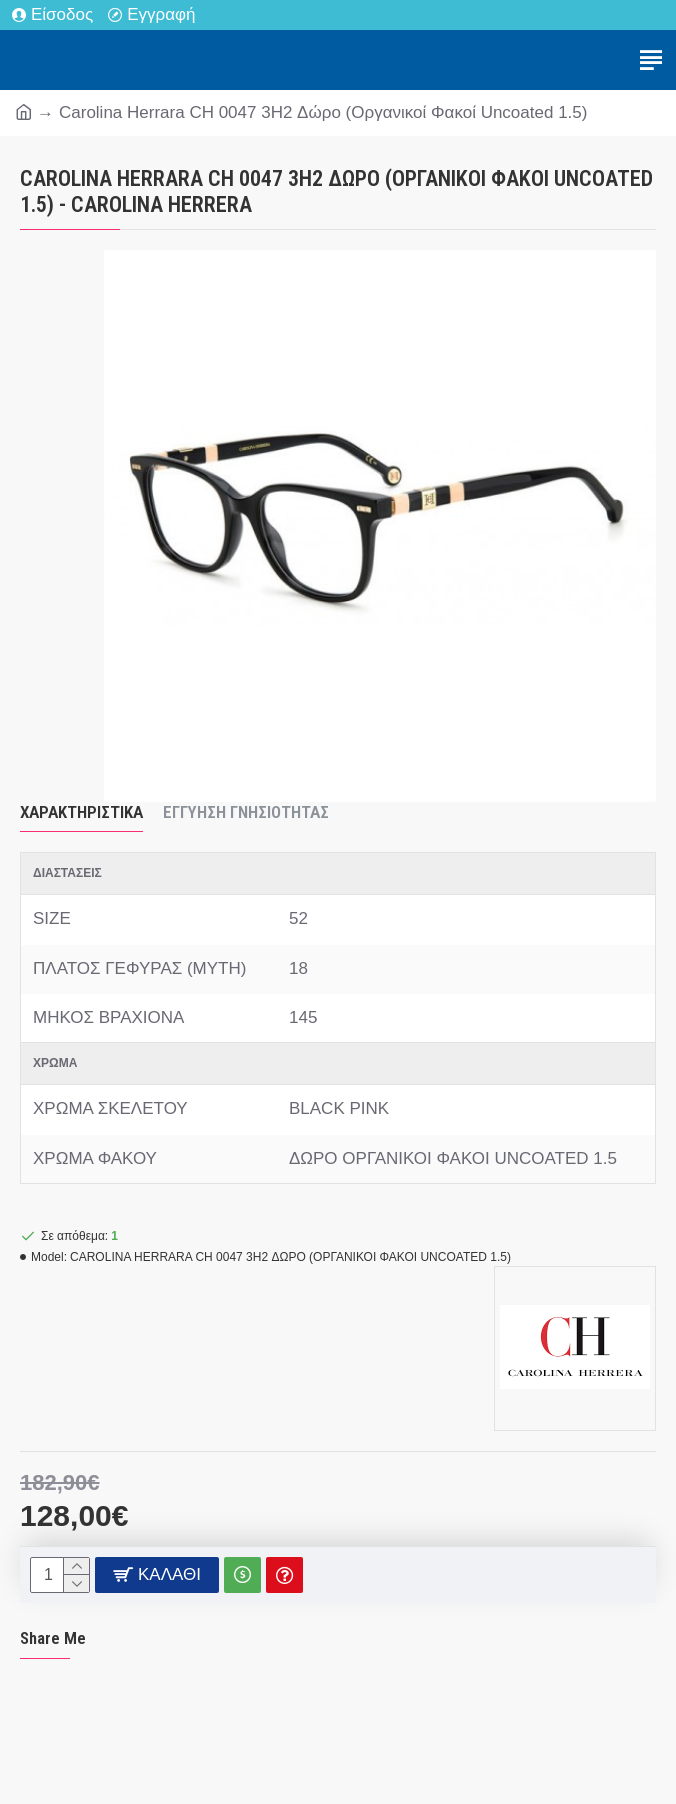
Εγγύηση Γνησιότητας (246, 812)
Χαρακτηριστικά (81, 812)
